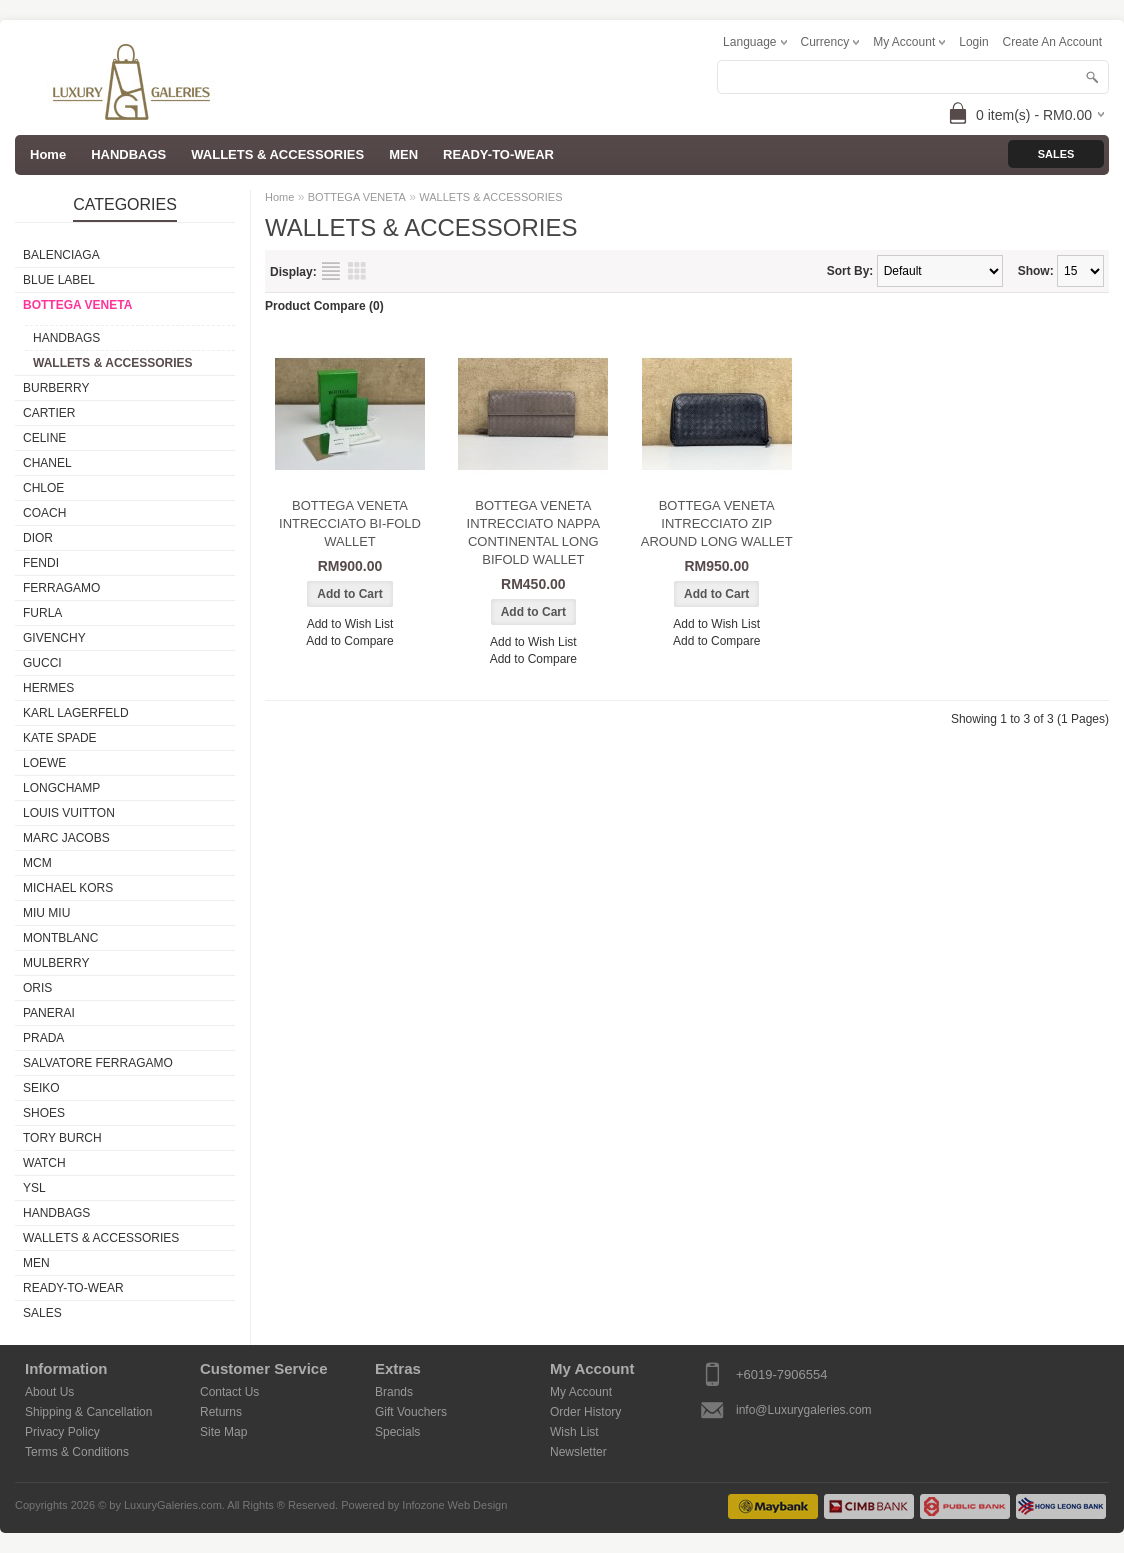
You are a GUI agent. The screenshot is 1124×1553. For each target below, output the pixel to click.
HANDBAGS (128, 154)
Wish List (574, 1432)
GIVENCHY (54, 638)
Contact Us (229, 1392)
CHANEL (47, 463)
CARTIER (49, 413)
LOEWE (44, 763)
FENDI (41, 563)
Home (279, 197)
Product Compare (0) (324, 306)
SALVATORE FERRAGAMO (98, 1063)
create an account (1052, 42)
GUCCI (42, 663)
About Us (49, 1392)
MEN (403, 154)
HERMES (48, 688)
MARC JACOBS (66, 838)
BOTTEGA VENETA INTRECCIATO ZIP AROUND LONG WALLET (717, 523)
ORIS (37, 988)
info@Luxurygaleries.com (804, 1410)
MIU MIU (46, 913)
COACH (44, 513)
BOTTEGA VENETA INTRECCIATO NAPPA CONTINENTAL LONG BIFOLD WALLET (534, 532)
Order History (585, 1412)
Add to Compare (349, 641)
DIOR (38, 538)
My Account (581, 1392)
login (973, 42)
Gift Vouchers (411, 1412)
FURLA (42, 613)
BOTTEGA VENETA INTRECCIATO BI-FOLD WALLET (350, 523)
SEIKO (41, 1088)
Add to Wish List (350, 624)
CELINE (44, 438)
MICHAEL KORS (68, 888)
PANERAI (49, 1013)
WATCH (44, 1163)
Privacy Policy (62, 1432)
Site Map (223, 1432)
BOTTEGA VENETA (77, 305)
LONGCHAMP (61, 788)
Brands (394, 1392)
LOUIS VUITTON (69, 813)
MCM (37, 863)
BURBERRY (56, 388)
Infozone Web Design (454, 1505)
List (331, 271)
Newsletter (578, 1452)
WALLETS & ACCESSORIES (277, 154)
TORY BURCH (62, 1138)
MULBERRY (56, 963)
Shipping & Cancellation (88, 1412)
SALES (42, 1313)
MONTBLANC (60, 938)
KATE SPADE (60, 738)
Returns (221, 1412)
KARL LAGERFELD (76, 713)
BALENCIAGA (61, 255)
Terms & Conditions (77, 1452)
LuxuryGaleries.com (173, 1505)
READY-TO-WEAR (498, 154)
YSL (34, 1188)
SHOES (44, 1113)
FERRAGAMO (61, 588)
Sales (1056, 154)
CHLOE (43, 488)
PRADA (43, 1038)
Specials (397, 1432)
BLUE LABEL (59, 280)
